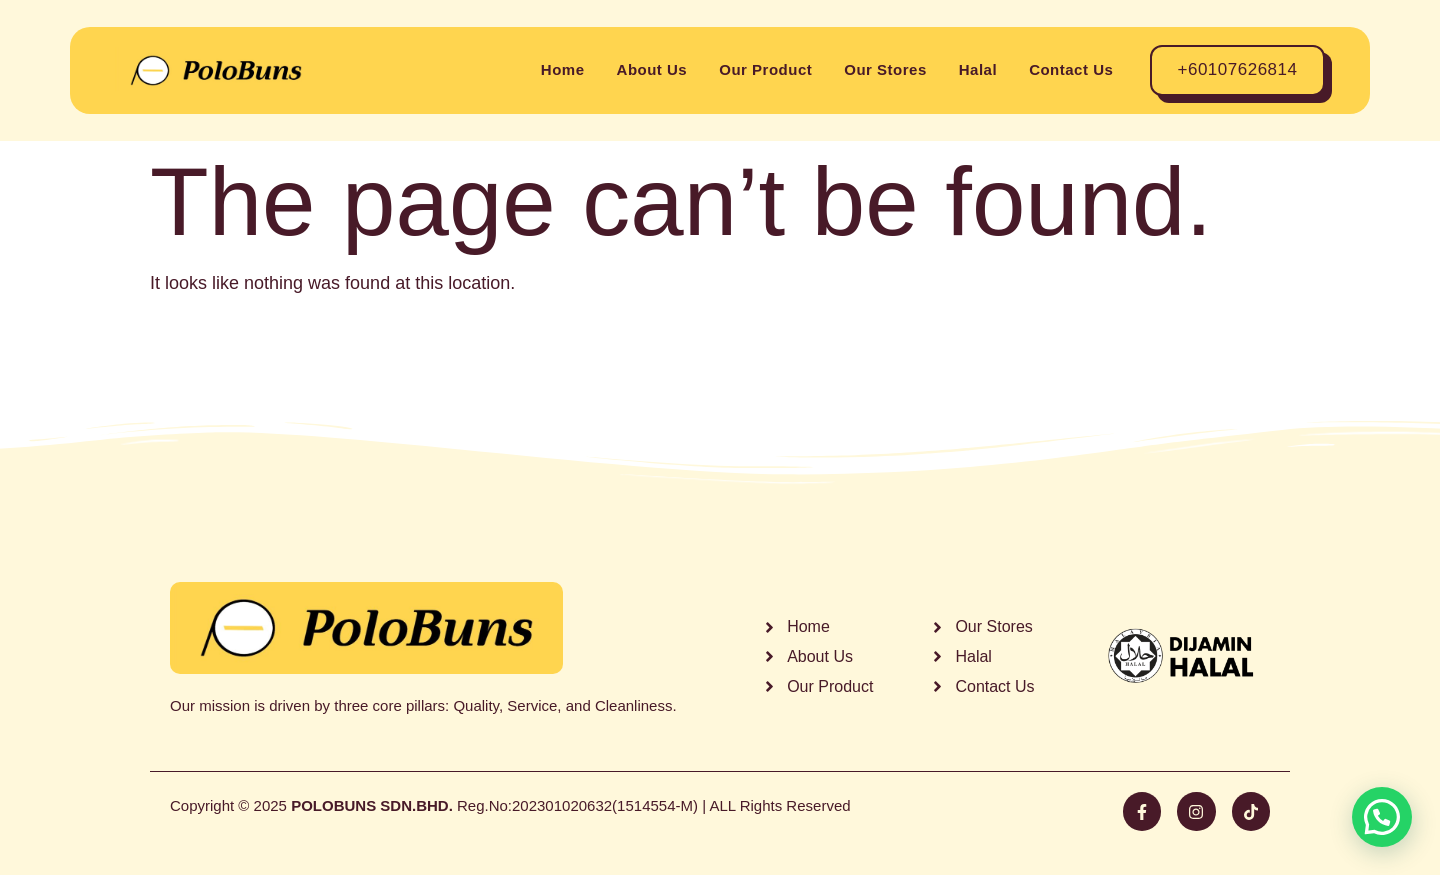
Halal (978, 69)
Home (563, 69)
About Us (652, 69)
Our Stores (885, 69)
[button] (1382, 817)
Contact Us (1071, 69)
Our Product (765, 69)
